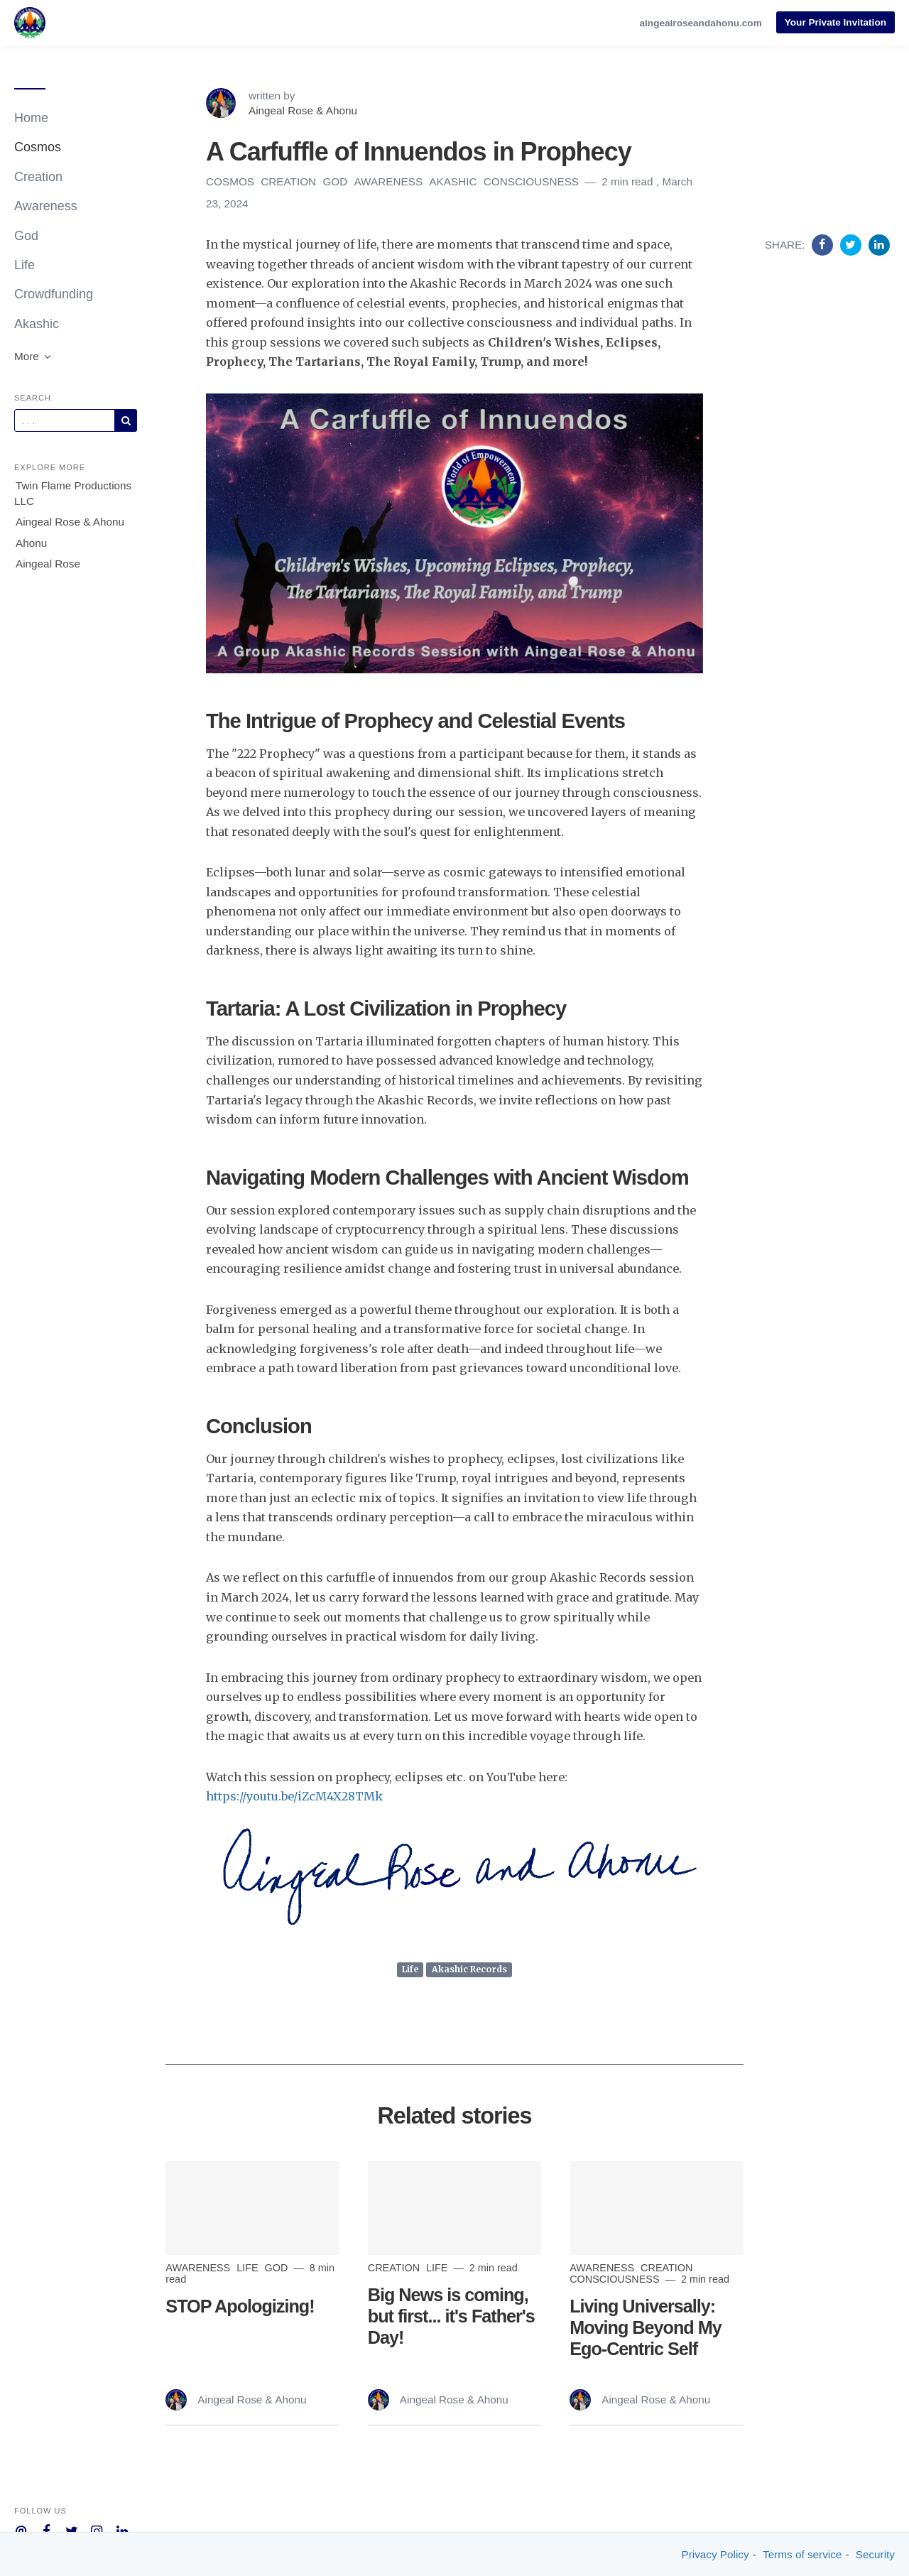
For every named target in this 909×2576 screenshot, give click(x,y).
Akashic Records (469, 1969)
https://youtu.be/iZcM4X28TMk (294, 1796)
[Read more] (252, 2208)
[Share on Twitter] (853, 244)
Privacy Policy (715, 2554)
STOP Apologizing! (239, 2306)
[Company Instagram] (97, 2530)
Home (31, 118)
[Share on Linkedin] (879, 244)
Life (24, 265)
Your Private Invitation (835, 22)
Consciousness (533, 181)
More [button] (33, 356)
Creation (38, 177)
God (26, 236)
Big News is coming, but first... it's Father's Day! (451, 2316)
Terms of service (802, 2554)
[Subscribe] (125, 420)
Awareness (45, 206)
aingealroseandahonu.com (701, 23)
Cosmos (37, 147)
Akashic (36, 324)
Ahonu (31, 543)
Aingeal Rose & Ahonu (70, 522)
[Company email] (21, 2530)
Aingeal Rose (48, 564)
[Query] (64, 420)
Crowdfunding (53, 294)
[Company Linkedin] (122, 2530)
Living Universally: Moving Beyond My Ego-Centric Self (646, 2327)
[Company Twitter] (71, 2530)
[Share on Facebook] (824, 244)
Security (875, 2554)
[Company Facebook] (46, 2530)
